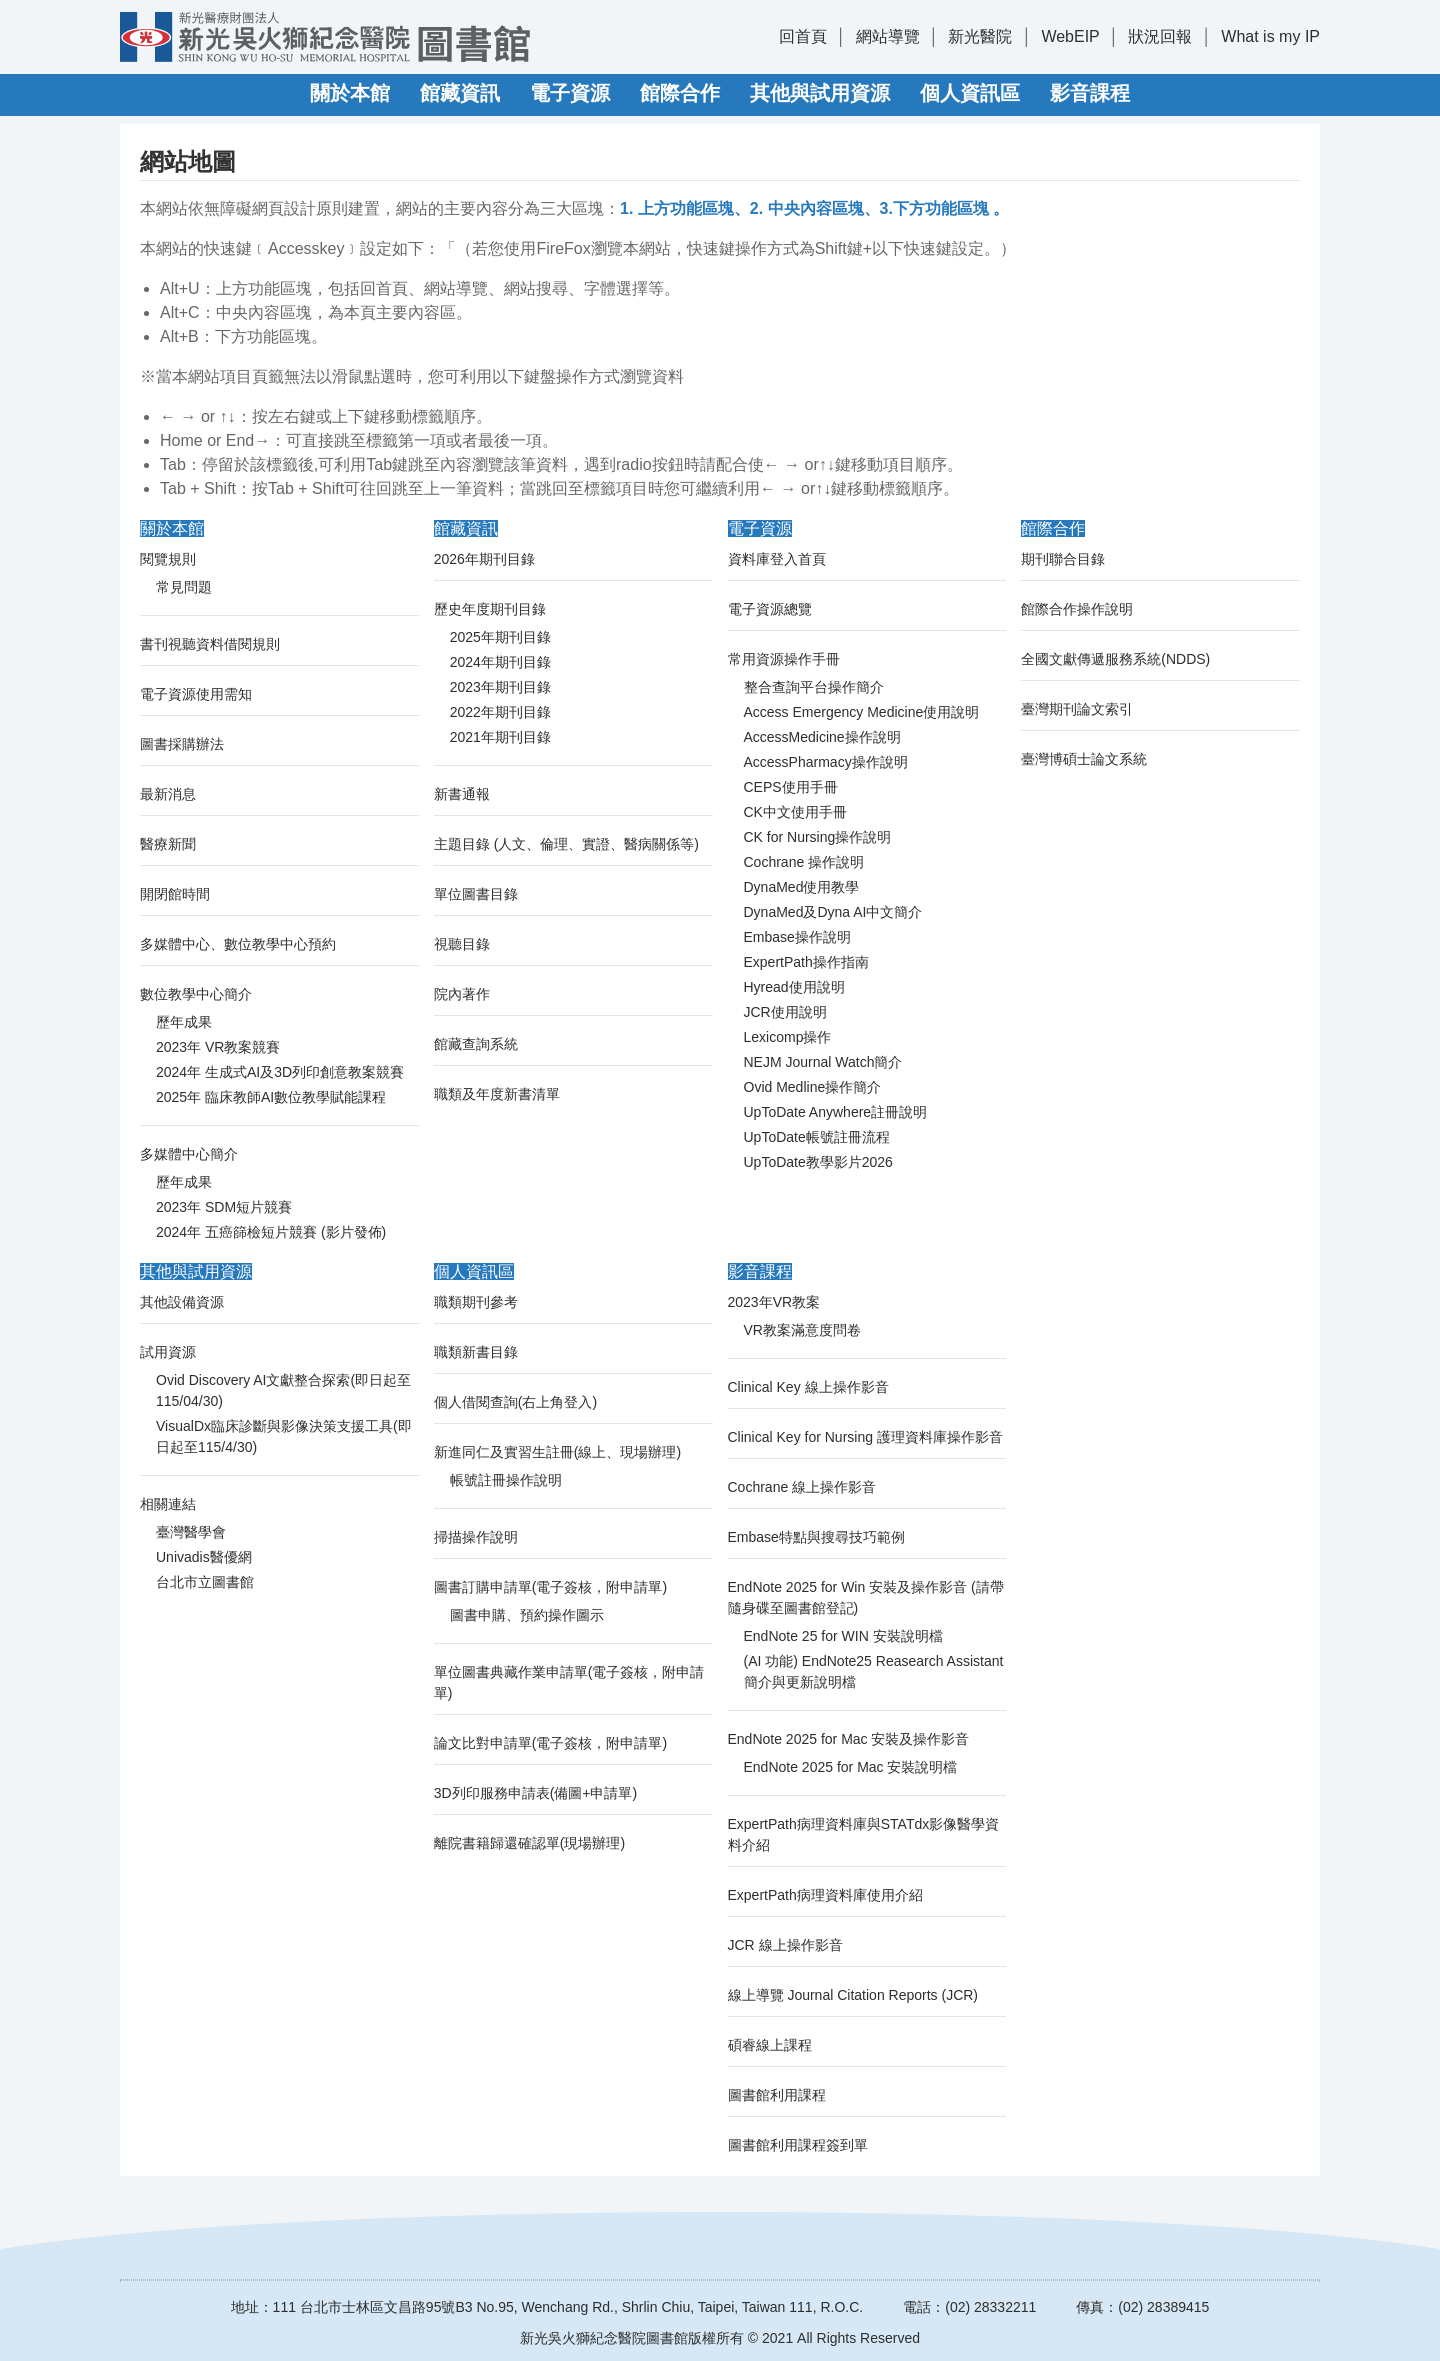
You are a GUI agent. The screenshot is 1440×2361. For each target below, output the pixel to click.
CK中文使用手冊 (795, 812)
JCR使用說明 (785, 1012)
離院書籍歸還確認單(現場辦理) (529, 1843)
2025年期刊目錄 (500, 637)
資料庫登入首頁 (777, 559)
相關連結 (168, 1504)
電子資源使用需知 (196, 694)
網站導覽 (888, 36)
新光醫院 (980, 36)
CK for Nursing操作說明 (818, 837)
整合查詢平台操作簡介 (814, 687)
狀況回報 (1160, 36)
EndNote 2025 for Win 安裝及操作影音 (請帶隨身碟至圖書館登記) (866, 1597)
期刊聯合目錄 (1063, 559)
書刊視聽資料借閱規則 (210, 644)
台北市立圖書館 (205, 1582)
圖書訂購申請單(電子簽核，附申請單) (550, 1587)
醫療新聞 (168, 844)
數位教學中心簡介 (196, 994)
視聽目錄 (462, 944)
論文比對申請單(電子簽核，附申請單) (550, 1743)
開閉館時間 (175, 894)
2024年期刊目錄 (500, 662)
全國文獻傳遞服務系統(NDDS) (1115, 659)
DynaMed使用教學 (802, 887)
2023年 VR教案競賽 (218, 1047)
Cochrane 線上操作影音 (802, 1487)
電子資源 (570, 93)
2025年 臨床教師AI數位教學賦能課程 (271, 1097)
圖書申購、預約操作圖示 (527, 1615)
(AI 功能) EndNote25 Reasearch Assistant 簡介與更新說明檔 (874, 1671)
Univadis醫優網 (204, 1557)
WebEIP (1070, 36)
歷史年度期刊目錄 (490, 609)
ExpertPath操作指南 (806, 962)
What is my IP (1270, 36)
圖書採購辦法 (182, 744)
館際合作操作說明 (1077, 609)
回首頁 (803, 36)
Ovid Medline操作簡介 (813, 1087)
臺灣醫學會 (191, 1532)
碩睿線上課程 (770, 2045)
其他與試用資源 (820, 93)
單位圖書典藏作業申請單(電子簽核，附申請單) (569, 1682)
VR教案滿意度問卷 (802, 1330)
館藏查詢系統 (476, 1044)
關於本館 (350, 93)
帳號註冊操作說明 (506, 1480)
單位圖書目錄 (476, 894)
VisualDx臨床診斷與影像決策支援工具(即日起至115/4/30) (284, 1436)
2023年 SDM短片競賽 (224, 1207)
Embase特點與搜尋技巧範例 (816, 1537)
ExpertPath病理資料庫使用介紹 (825, 1895)
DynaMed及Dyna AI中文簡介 (833, 912)
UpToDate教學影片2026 (818, 1162)
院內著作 (462, 994)
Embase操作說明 (797, 937)
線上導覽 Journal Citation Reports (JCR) (853, 1995)
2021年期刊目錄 (500, 737)
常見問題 (184, 587)
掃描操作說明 (476, 1537)
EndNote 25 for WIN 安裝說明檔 (843, 1636)
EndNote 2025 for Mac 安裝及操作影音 (849, 1739)
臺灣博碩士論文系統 (1084, 759)
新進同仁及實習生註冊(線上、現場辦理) (557, 1452)
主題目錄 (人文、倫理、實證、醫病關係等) (566, 844)
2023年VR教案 (774, 1302)
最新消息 (168, 794)
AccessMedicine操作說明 (822, 737)
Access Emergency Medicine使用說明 (862, 712)
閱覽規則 (168, 559)
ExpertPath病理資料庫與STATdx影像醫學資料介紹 (864, 1834)
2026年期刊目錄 (484, 559)
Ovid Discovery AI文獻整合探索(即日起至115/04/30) (283, 1390)
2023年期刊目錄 (500, 687)
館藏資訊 (460, 93)
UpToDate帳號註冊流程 (817, 1137)
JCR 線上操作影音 (785, 1945)
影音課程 (1090, 93)
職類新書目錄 (476, 1352)
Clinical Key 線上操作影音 (808, 1387)
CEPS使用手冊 (791, 787)
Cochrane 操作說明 (804, 862)
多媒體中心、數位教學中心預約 (238, 944)
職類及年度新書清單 (497, 1094)
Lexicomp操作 (788, 1037)
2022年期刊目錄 (500, 712)
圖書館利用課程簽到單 (798, 2145)
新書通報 (462, 794)
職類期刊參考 (476, 1302)
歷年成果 (184, 1022)
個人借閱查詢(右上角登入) (515, 1402)
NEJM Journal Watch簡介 (823, 1062)
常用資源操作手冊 (784, 659)
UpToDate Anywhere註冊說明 (836, 1112)
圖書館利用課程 (777, 2095)
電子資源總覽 (770, 609)
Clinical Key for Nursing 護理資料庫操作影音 (865, 1437)
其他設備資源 (182, 1302)
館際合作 (680, 93)
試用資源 (168, 1352)
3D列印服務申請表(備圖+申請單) (535, 1793)
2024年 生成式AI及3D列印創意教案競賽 (280, 1072)
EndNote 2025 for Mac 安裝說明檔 (851, 1767)
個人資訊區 (970, 93)
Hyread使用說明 (794, 987)
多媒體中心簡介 (189, 1154)
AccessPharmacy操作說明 (826, 762)
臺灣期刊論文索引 (1077, 709)
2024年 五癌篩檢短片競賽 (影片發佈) (271, 1232)
